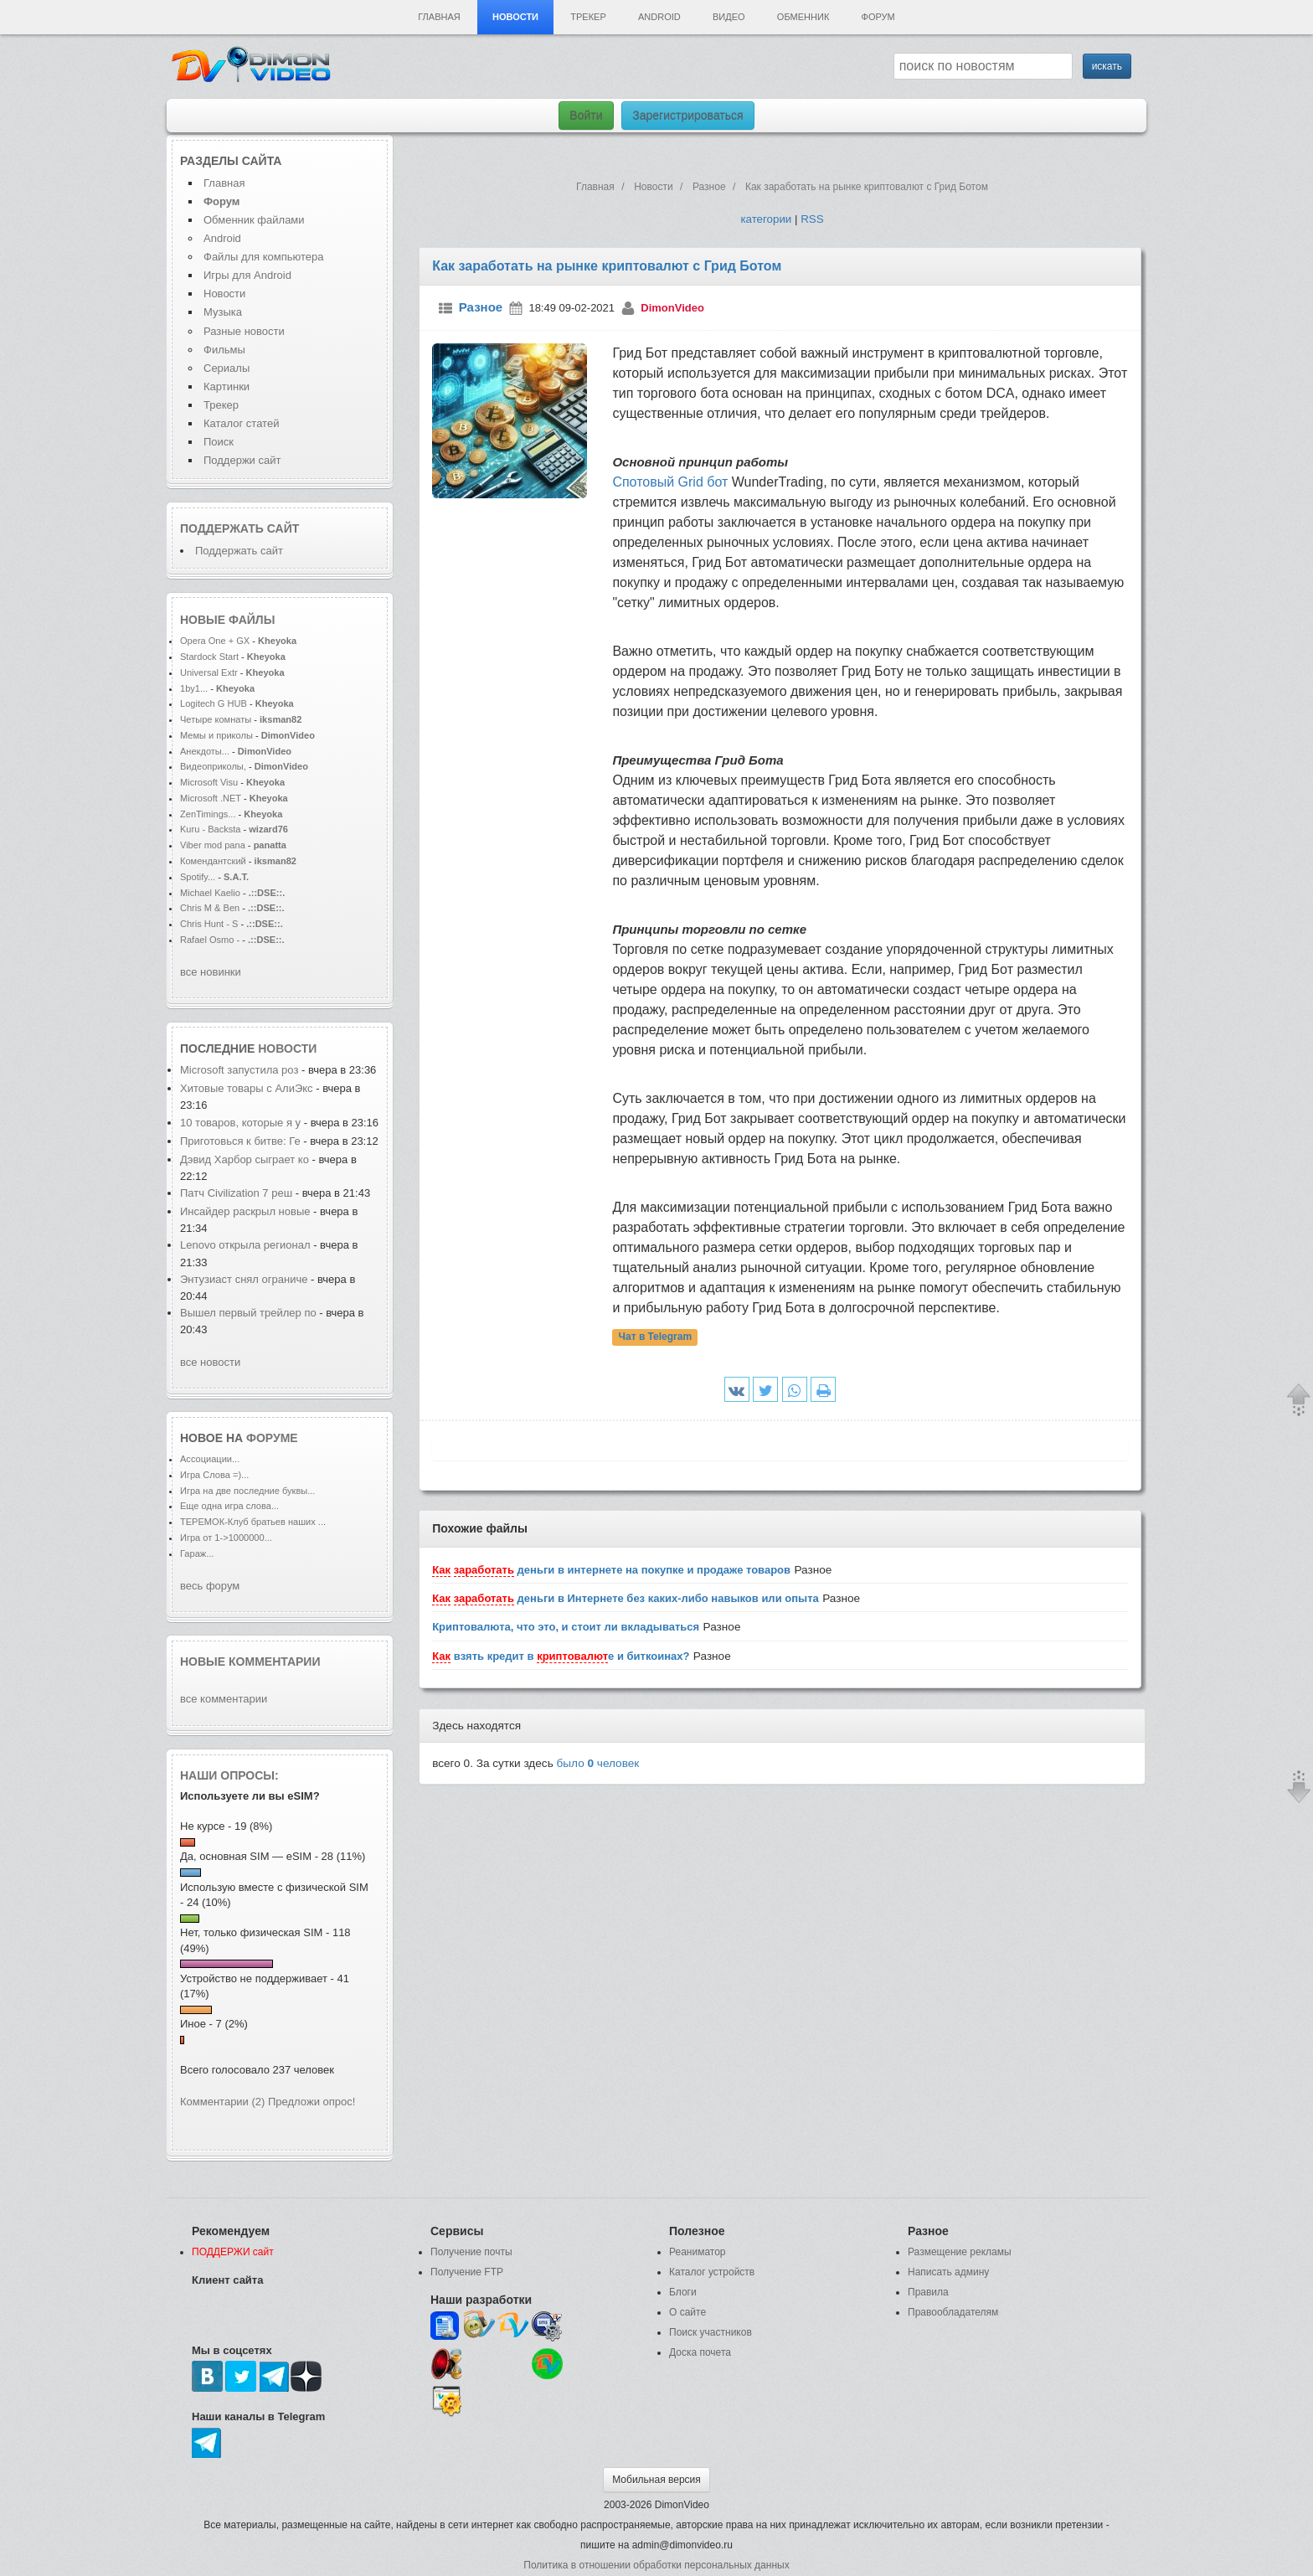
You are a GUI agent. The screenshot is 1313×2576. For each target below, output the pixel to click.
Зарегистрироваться (687, 115)
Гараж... (197, 1553)
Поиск (218, 441)
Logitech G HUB (213, 703)
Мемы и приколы (216, 735)
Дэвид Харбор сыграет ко (244, 1159)
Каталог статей (241, 423)
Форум (878, 17)
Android (659, 17)
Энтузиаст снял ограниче (243, 1279)
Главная (439, 17)
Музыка (222, 312)
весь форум (209, 1585)
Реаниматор (697, 2252)
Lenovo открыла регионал (245, 1245)
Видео (729, 17)
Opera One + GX (215, 641)
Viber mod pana (212, 845)
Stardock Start (209, 657)
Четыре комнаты (215, 719)
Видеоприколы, (214, 766)
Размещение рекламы (960, 2252)
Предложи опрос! (311, 2101)
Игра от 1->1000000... (226, 1538)
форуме (272, 1438)
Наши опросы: (229, 1775)
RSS (812, 219)
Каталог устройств (711, 2272)
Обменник (803, 17)
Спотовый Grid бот (670, 482)
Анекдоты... (204, 751)
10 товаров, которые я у (240, 1122)
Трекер (587, 17)
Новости (515, 17)
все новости (210, 1362)
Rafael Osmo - (211, 940)
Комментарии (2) (222, 2101)
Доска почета (700, 2352)
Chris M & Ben (211, 908)
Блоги (683, 2292)
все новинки (210, 972)
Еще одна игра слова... (229, 1506)
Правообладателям (953, 2312)
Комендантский (214, 861)
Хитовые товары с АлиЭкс (246, 1088)
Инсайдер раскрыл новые (246, 1211)
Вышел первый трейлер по (248, 1312)
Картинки (226, 386)
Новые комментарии (250, 1661)
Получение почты (471, 2252)
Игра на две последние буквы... (247, 1491)
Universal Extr (209, 672)
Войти (585, 115)
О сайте (687, 2312)
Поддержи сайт (242, 460)
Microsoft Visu (209, 782)
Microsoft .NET (210, 798)
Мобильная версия (656, 2480)
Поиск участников (710, 2332)
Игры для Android (247, 275)
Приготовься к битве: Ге (240, 1141)
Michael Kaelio (210, 893)
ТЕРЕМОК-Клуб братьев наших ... (253, 1522)
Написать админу (948, 2272)
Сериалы (226, 368)
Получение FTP (466, 2272)
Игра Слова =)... (214, 1475)
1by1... (194, 688)
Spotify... (197, 877)
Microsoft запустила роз (239, 1070)
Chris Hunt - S (209, 924)
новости (287, 1048)
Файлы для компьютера (263, 256)
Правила (928, 2292)
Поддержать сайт (239, 528)
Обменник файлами (254, 220)
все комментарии (223, 1698)
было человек (598, 1763)
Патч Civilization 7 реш (236, 1193)
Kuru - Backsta (210, 829)
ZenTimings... (208, 814)
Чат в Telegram (656, 1337)
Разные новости (244, 331)
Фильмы (224, 349)
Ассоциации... (209, 1459)
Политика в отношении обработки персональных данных (656, 2565)
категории (765, 219)
